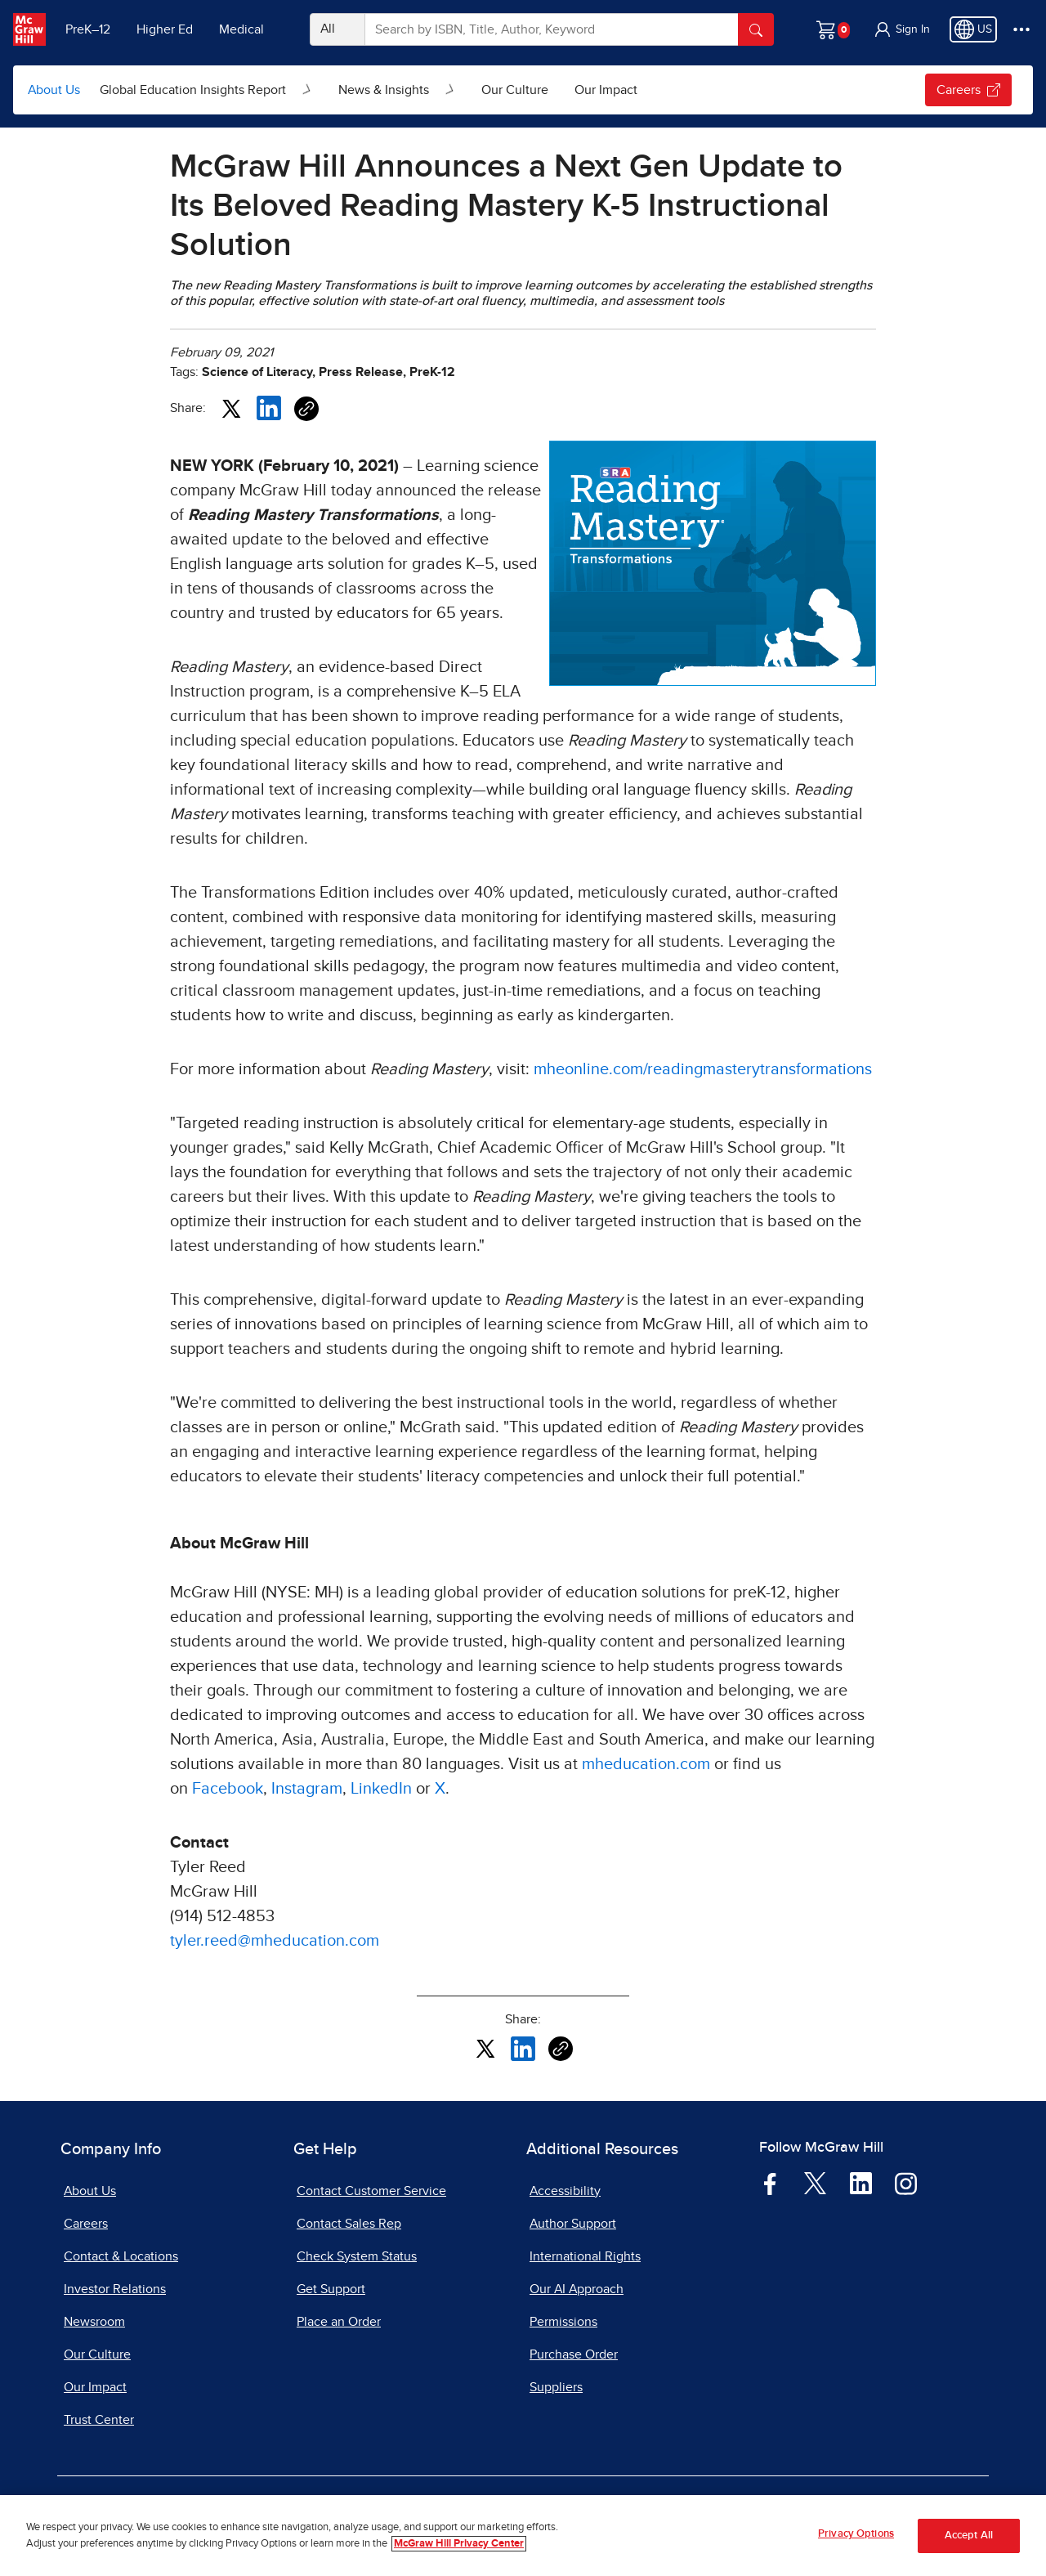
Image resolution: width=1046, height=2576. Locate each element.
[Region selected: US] (973, 29)
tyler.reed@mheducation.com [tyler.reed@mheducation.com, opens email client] (274, 1941)
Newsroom (94, 2321)
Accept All (969, 2538)
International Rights (585, 2256)
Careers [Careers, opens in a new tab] (86, 2223)
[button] (901, 29)
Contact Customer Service (371, 2190)
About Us (54, 89)
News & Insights (383, 89)
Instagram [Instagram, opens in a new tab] (306, 1789)
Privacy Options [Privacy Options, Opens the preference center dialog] (856, 2538)
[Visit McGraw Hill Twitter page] (815, 2181)
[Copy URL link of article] (306, 408)
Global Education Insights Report (193, 89)
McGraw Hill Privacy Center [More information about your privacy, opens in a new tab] (459, 2547)
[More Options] (1021, 29)
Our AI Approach (577, 2289)
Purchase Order (574, 2354)
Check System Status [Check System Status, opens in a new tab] (357, 2256)
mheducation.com (646, 1764)
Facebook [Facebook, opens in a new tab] (227, 1789)
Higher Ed (164, 29)
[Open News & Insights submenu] (450, 89)
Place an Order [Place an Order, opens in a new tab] (339, 2321)
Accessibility (565, 2190)
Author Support (573, 2223)
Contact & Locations (121, 2256)
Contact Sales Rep (349, 2223)
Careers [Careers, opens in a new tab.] (968, 90)
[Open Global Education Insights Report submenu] (307, 89)
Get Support (331, 2289)
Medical (241, 29)
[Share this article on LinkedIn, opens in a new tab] (269, 407)
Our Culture (514, 89)
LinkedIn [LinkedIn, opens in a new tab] (381, 1789)
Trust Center (99, 2419)
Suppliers (556, 2387)
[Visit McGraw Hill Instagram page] (906, 2182)
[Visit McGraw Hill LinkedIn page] (861, 2182)
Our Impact (605, 89)
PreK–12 (87, 29)
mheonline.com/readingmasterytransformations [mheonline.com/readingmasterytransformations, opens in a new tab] (703, 1069)
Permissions (563, 2321)
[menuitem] (206, 89)
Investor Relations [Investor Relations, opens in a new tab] (115, 2289)
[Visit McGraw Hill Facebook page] (770, 2182)
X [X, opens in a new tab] (440, 1789)
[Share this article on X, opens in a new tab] (231, 407)
